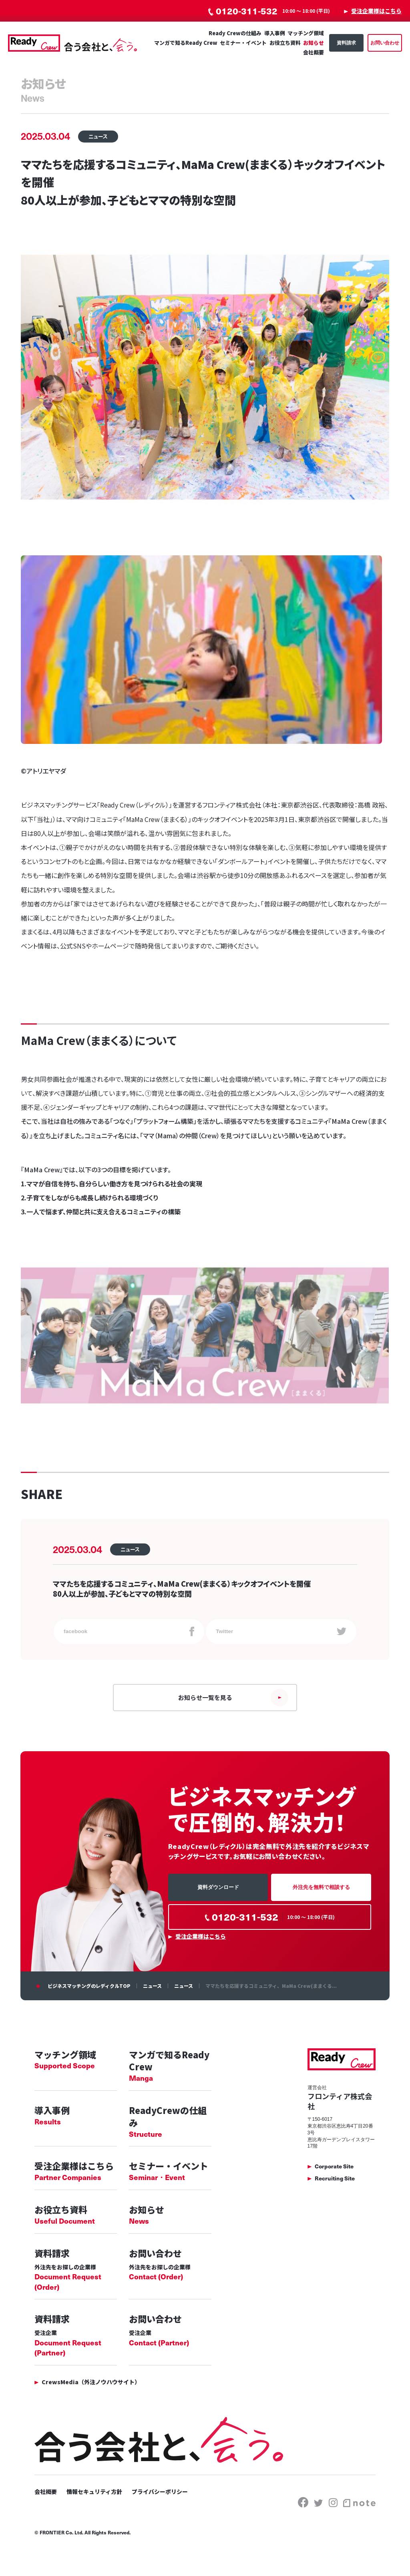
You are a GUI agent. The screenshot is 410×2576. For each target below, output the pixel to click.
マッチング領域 (305, 33)
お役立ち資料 (285, 43)
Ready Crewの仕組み (235, 33)
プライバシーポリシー (160, 2500)
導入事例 (274, 33)
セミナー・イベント (243, 43)
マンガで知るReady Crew (185, 43)
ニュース (152, 1992)
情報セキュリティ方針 (94, 2500)
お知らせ (313, 43)
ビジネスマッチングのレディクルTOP (89, 1992)
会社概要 (313, 52)
